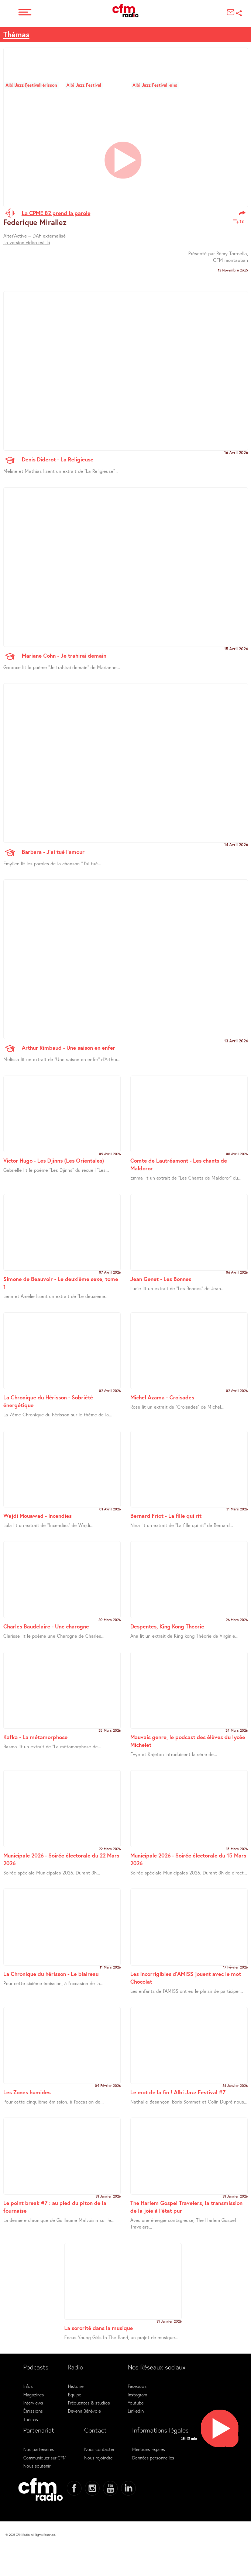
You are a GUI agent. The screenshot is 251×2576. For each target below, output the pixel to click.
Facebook (137, 2386)
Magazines (33, 2394)
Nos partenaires (38, 2449)
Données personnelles (153, 2458)
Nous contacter (99, 2449)
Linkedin (136, 2411)
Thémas (16, 34)
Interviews (33, 2403)
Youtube (136, 2403)
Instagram (137, 2394)
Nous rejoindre (98, 2458)
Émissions (33, 2411)
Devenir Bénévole (84, 2411)
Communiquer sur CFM (44, 2458)
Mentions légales (148, 2449)
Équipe (74, 2394)
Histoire (75, 2386)
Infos (28, 2386)
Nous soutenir (37, 2466)
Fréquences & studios (89, 2403)
